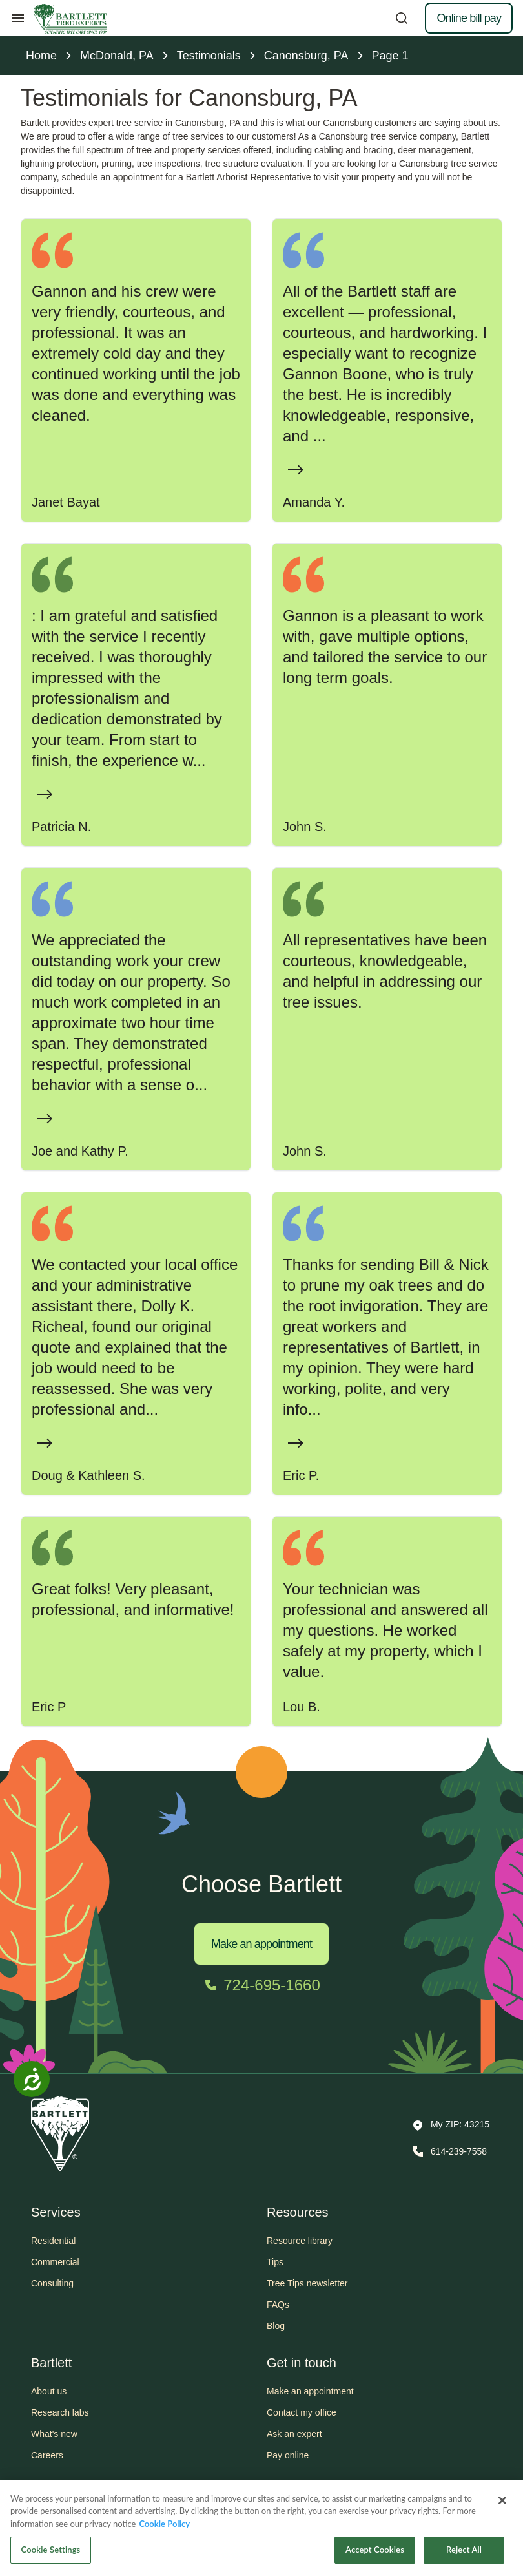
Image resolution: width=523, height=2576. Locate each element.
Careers (47, 2455)
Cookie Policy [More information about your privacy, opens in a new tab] (164, 2526)
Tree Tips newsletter (307, 2283)
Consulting (52, 2283)
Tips (275, 2262)
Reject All (464, 2553)
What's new (54, 2434)
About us (49, 2391)
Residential (53, 2240)
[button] (451, 2125)
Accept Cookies (374, 2553)
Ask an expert (294, 2434)
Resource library (300, 2240)
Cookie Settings (51, 2553)
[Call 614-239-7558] (448, 2151)
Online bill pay (468, 18)
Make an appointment (261, 1943)
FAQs (278, 2304)
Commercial (55, 2262)
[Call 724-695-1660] (261, 1985)
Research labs (60, 2412)
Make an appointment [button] (310, 2391)
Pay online (288, 2455)
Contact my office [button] (301, 2412)
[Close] (502, 2503)
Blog (276, 2326)
